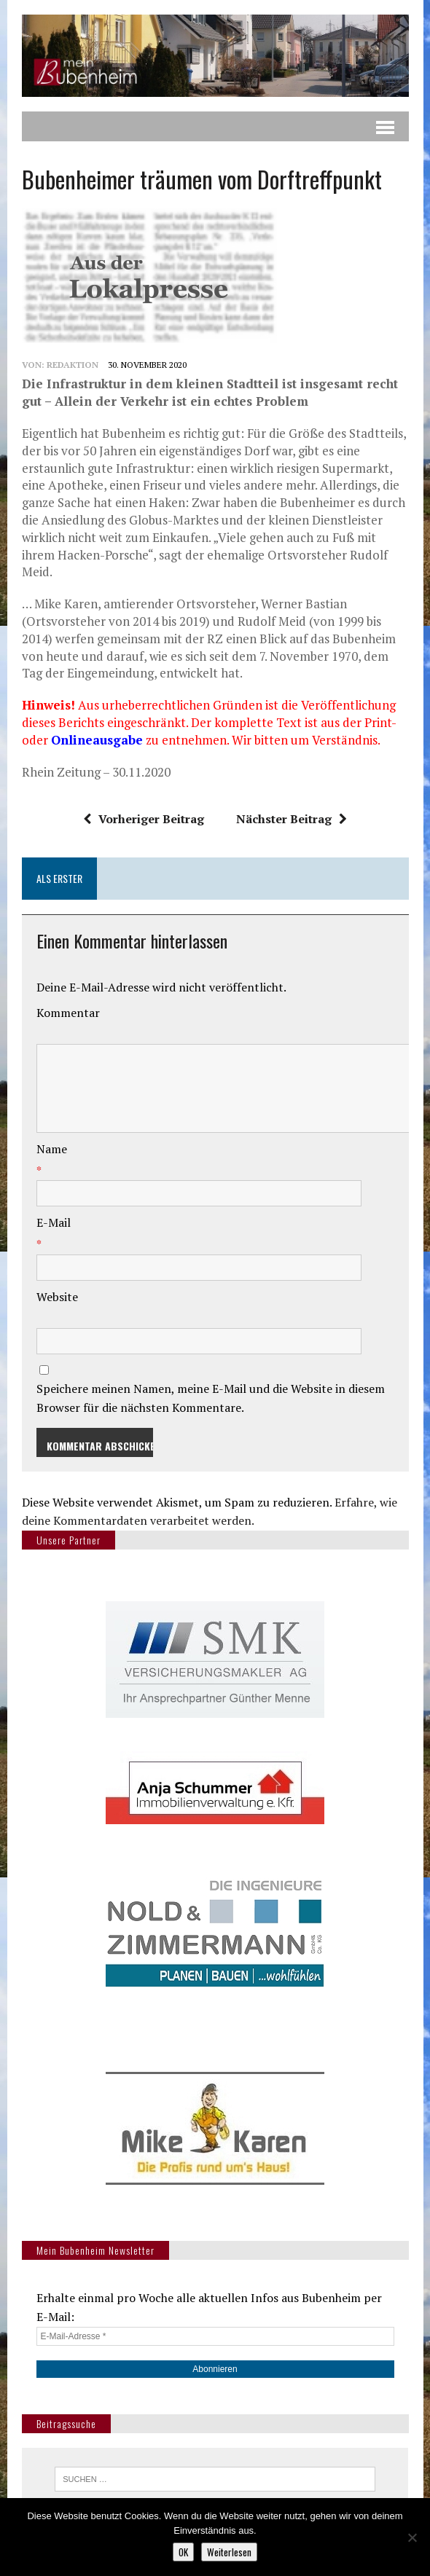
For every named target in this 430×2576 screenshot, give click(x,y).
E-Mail (53, 1222)
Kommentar (68, 1013)
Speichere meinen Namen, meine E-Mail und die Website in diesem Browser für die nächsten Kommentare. (210, 1398)
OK (183, 2552)
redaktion (72, 364)
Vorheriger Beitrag (143, 819)
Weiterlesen (229, 2552)
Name (51, 1149)
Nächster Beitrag (291, 819)
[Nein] (411, 2537)
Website (57, 1297)
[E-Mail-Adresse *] (215, 2336)
